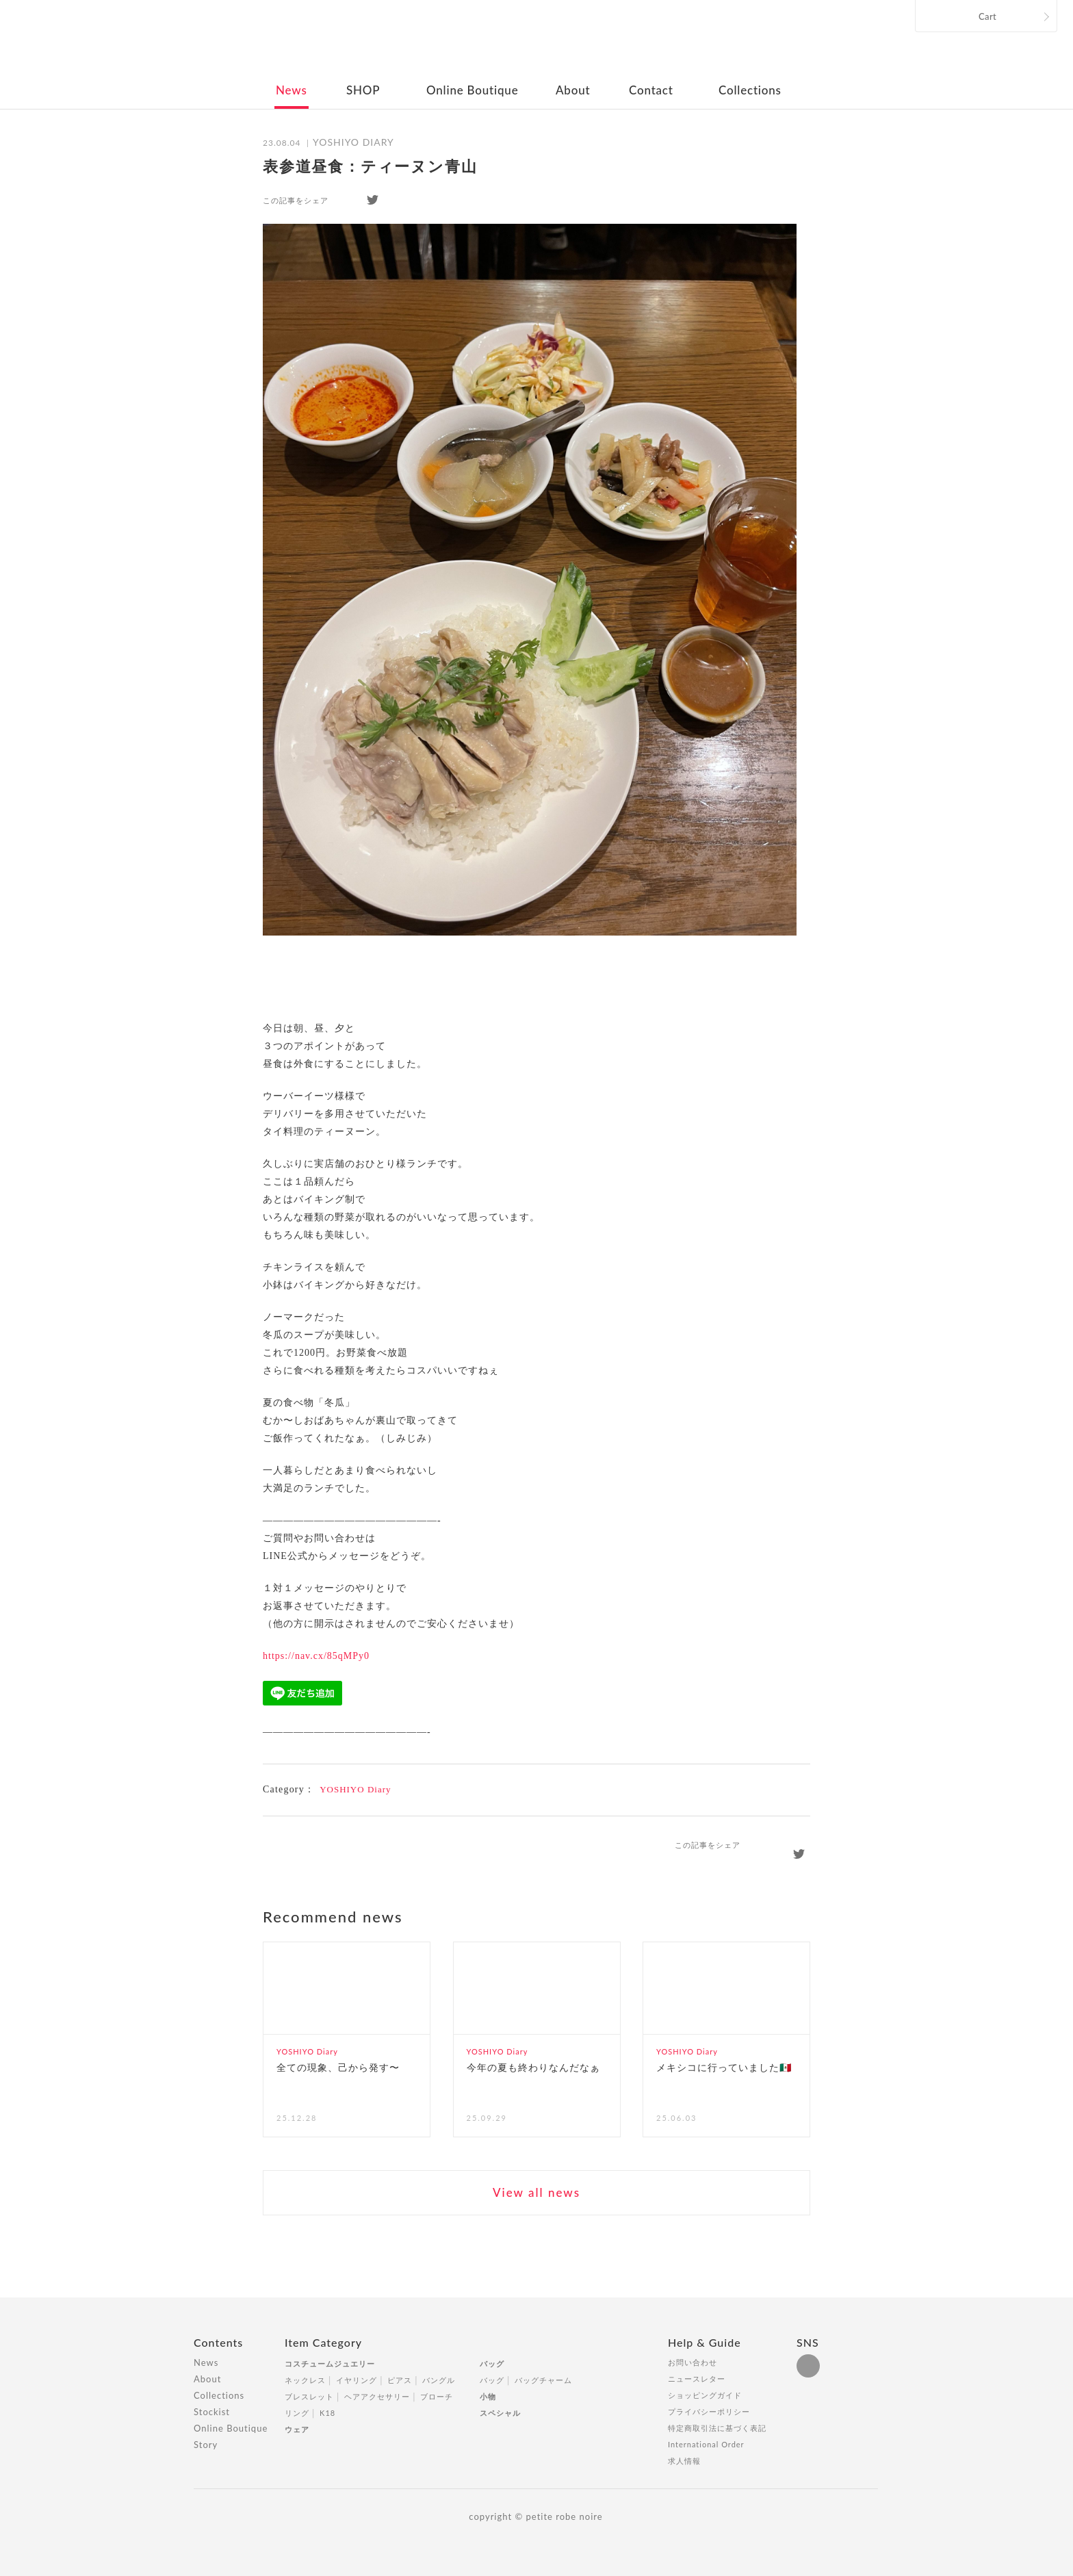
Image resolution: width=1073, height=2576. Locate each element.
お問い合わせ (692, 2362)
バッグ (492, 2363)
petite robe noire (535, 44)
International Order (706, 2444)
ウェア (297, 2429)
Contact (651, 90)
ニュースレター (696, 2378)
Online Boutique (472, 90)
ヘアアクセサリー (377, 2396)
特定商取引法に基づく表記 (717, 2427)
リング (297, 2412)
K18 (327, 2412)
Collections (750, 90)
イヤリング (356, 2379)
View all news (536, 2192)
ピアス (399, 2379)
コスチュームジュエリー (330, 2363)
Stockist (212, 2411)
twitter (373, 200)
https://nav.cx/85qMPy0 (316, 1656)
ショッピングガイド (705, 2395)
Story (206, 2444)
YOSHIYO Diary (355, 1789)
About (573, 90)
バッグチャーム (543, 2379)
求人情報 (684, 2460)
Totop (891, 2350)
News (291, 90)
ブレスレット (309, 2396)
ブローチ (436, 2396)
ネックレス (305, 2379)
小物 (488, 2396)
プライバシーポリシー (709, 2411)
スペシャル (500, 2412)
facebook (347, 200)
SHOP (363, 90)
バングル (438, 2379)
